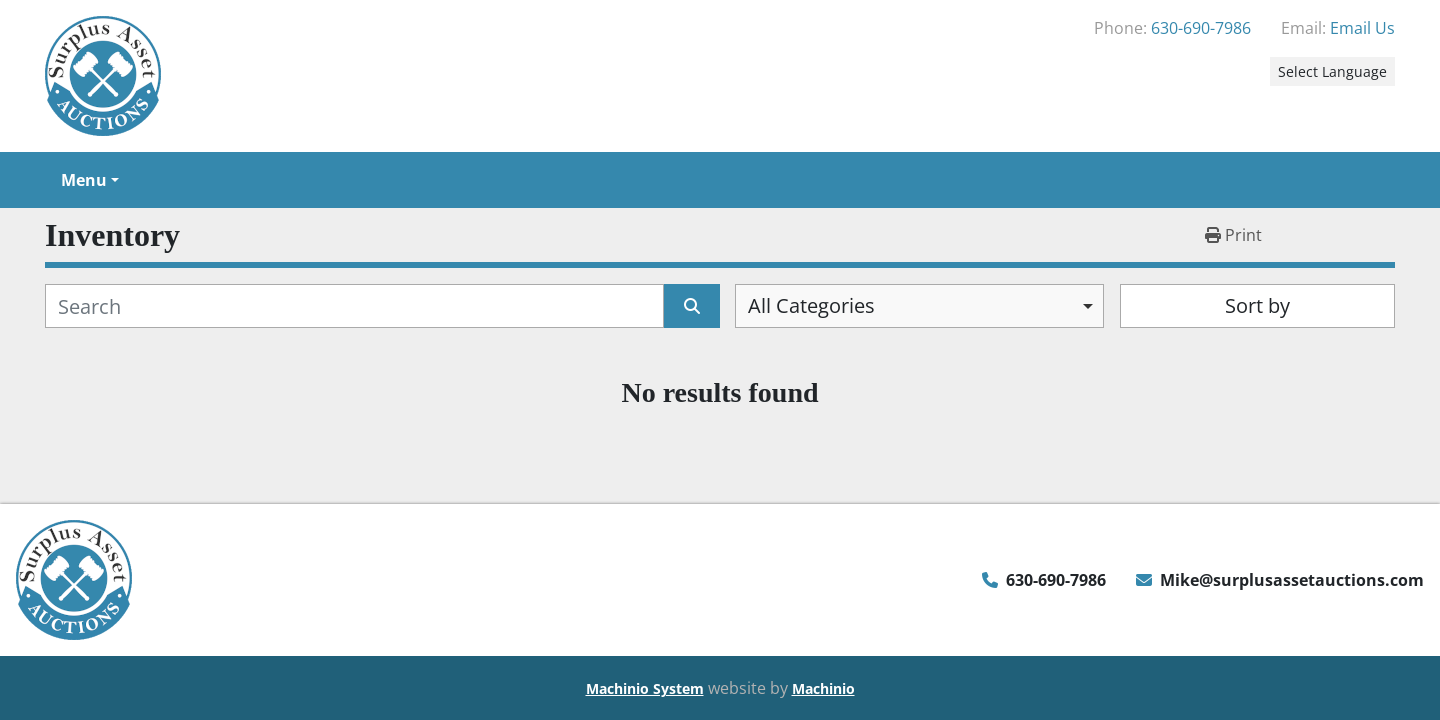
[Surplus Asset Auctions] (74, 578)
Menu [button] (84, 180)
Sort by (1257, 305)
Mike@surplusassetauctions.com (1292, 580)
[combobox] (919, 306)
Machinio (823, 688)
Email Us (1362, 28)
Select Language (1332, 71)
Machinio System (645, 688)
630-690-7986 (1201, 28)
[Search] (354, 306)
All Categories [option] (811, 305)
